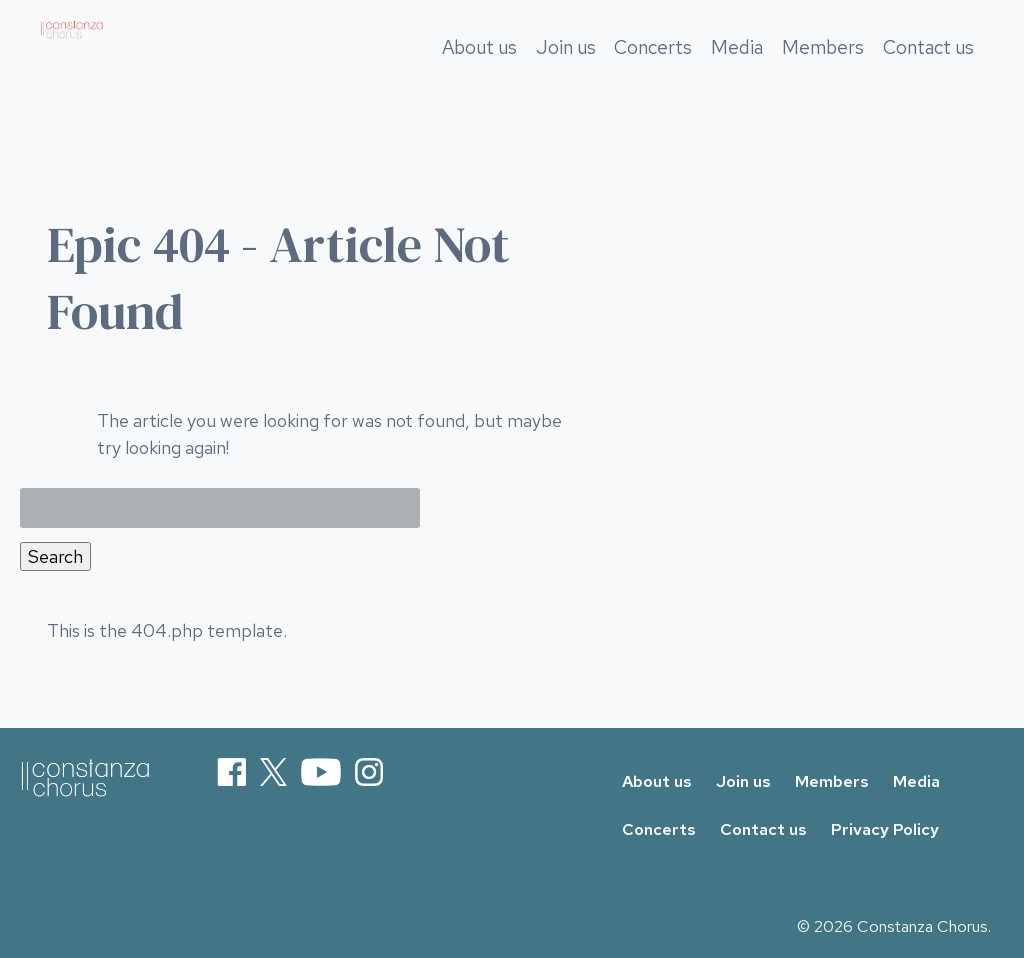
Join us (566, 67)
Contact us (928, 67)
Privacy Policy (885, 829)
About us (479, 67)
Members (823, 67)
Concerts (654, 67)
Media (738, 67)
